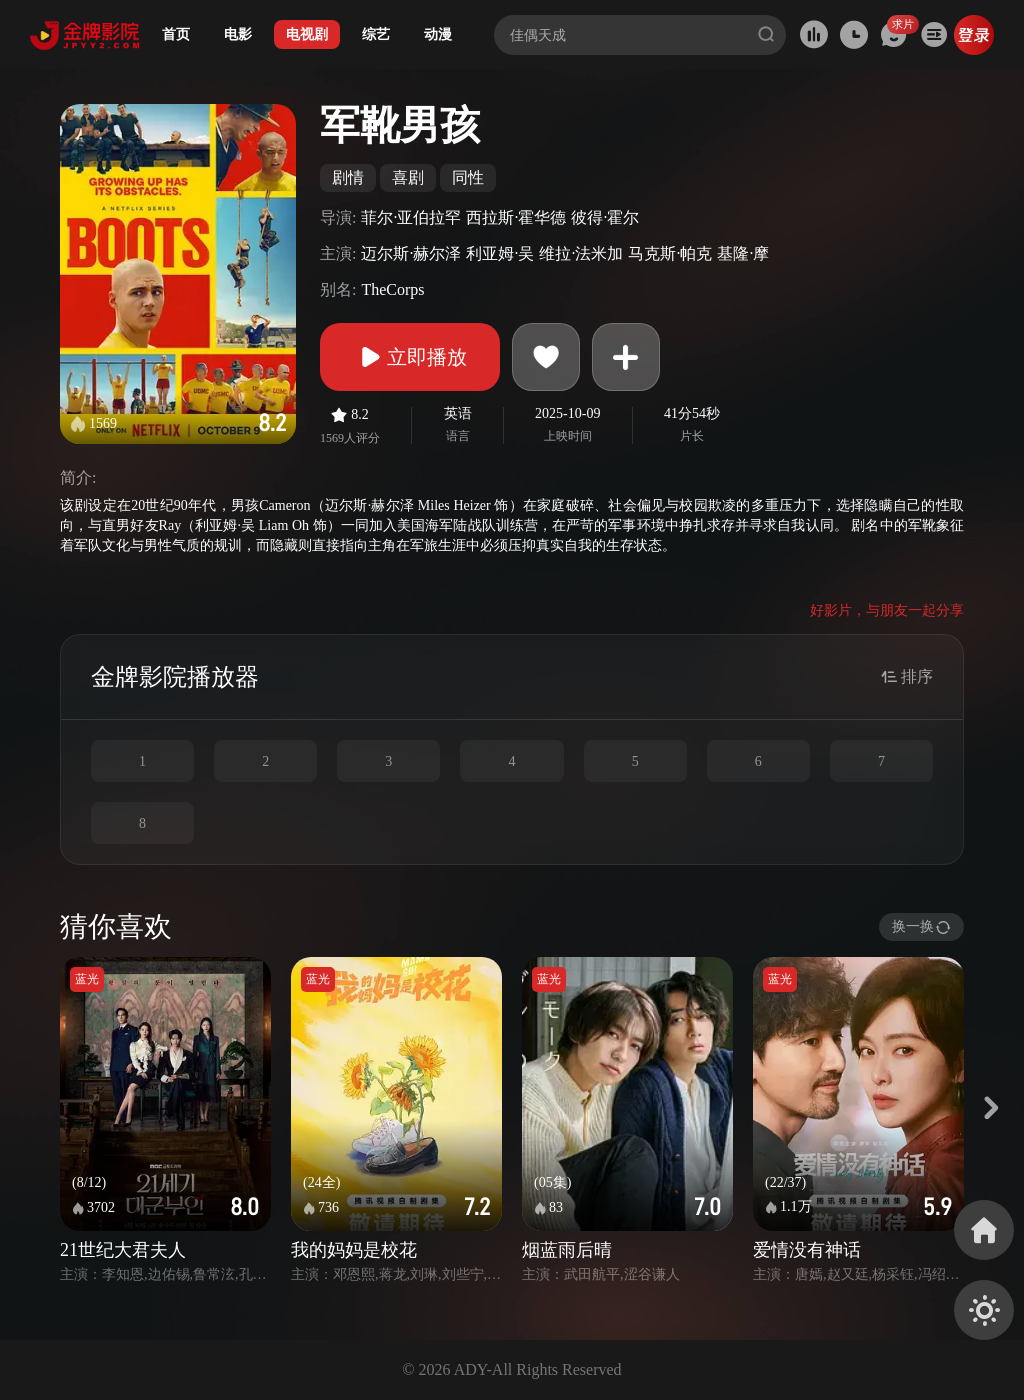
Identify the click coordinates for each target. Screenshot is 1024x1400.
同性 (468, 177)
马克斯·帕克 (670, 253)
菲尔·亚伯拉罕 (411, 217)
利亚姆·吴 (500, 253)
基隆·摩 (743, 253)
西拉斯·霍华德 (516, 217)
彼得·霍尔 (605, 217)
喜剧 (408, 177)
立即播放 (410, 357)
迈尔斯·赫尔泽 (411, 253)
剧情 (348, 177)
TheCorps (392, 289)
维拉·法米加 (581, 253)
